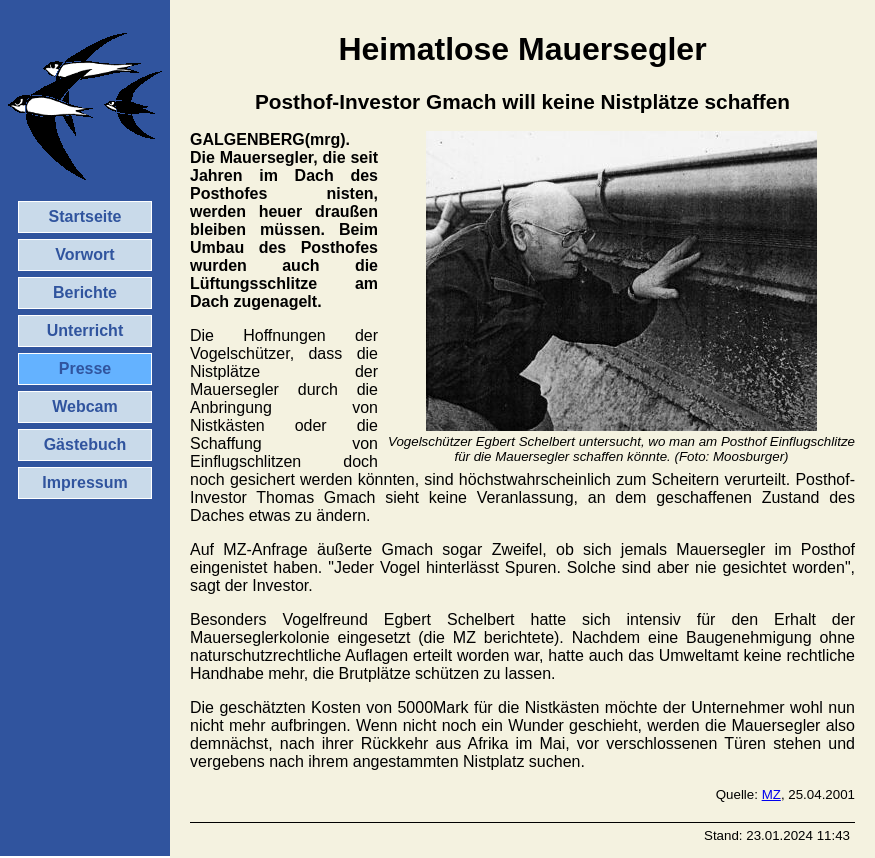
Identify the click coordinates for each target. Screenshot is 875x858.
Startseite (85, 216)
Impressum (84, 482)
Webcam (85, 406)
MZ (771, 794)
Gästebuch (85, 444)
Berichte (85, 292)
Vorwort (84, 254)
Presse (85, 368)
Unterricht (85, 330)
